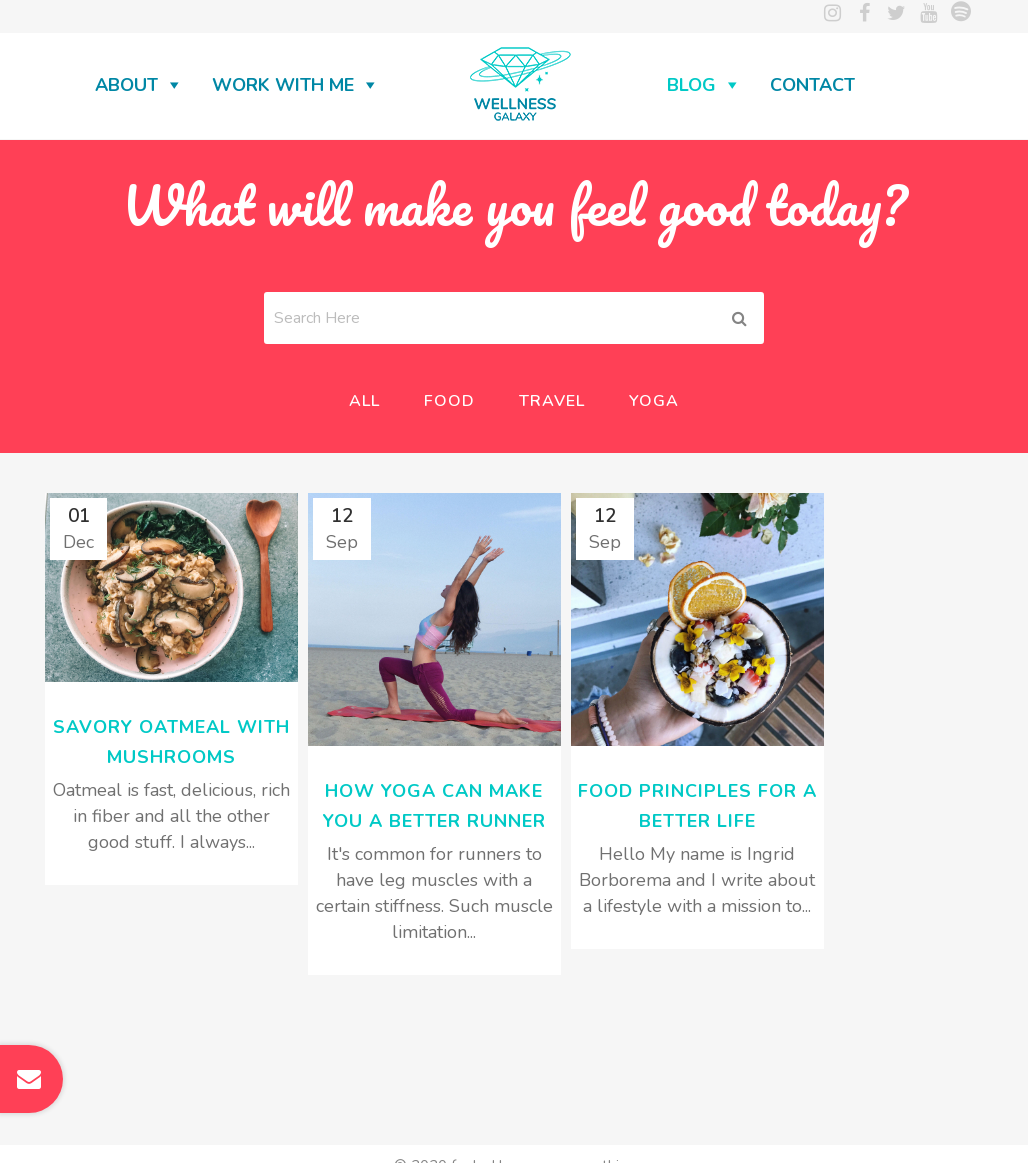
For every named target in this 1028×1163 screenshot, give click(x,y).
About (126, 85)
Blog (691, 85)
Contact (812, 85)
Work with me (283, 85)
